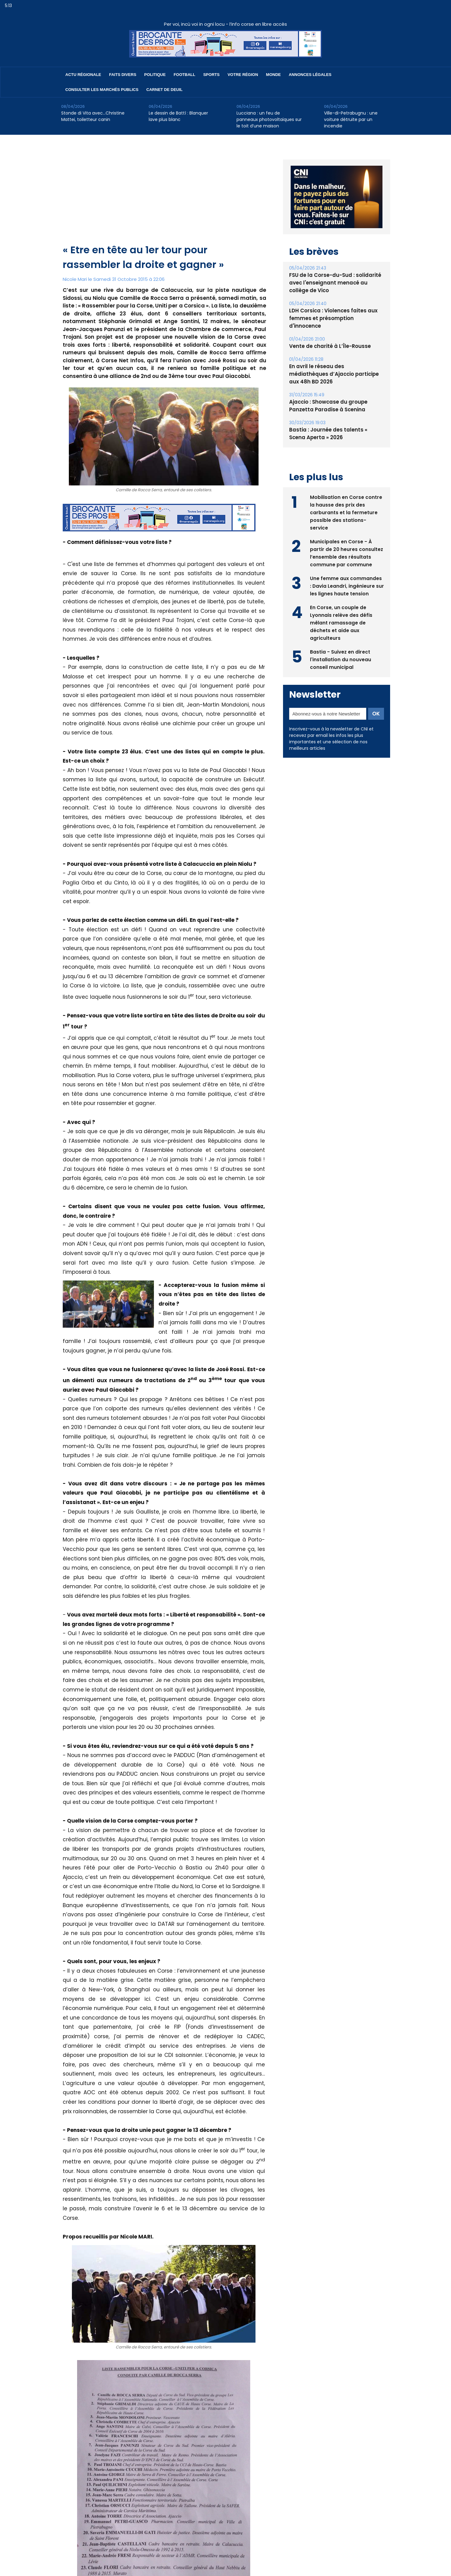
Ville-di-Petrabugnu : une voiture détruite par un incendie (351, 119)
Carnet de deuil (164, 89)
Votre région (243, 74)
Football (184, 74)
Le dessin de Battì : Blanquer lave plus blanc (178, 116)
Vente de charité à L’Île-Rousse (328, 338)
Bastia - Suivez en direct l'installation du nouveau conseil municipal (340, 643)
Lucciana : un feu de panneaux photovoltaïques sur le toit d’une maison (269, 119)
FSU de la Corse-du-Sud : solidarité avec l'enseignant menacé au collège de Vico (335, 283)
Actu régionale (83, 74)
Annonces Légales (310, 74)
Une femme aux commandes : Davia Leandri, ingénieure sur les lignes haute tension (346, 570)
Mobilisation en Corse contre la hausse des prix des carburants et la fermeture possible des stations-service (346, 496)
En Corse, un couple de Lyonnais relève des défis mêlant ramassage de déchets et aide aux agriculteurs (341, 606)
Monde (273, 74)
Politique (155, 74)
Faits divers (122, 74)
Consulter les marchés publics (102, 89)
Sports (211, 74)
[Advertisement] (164, 196)
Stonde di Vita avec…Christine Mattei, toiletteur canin (93, 116)
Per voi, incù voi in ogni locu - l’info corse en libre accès (225, 24)
